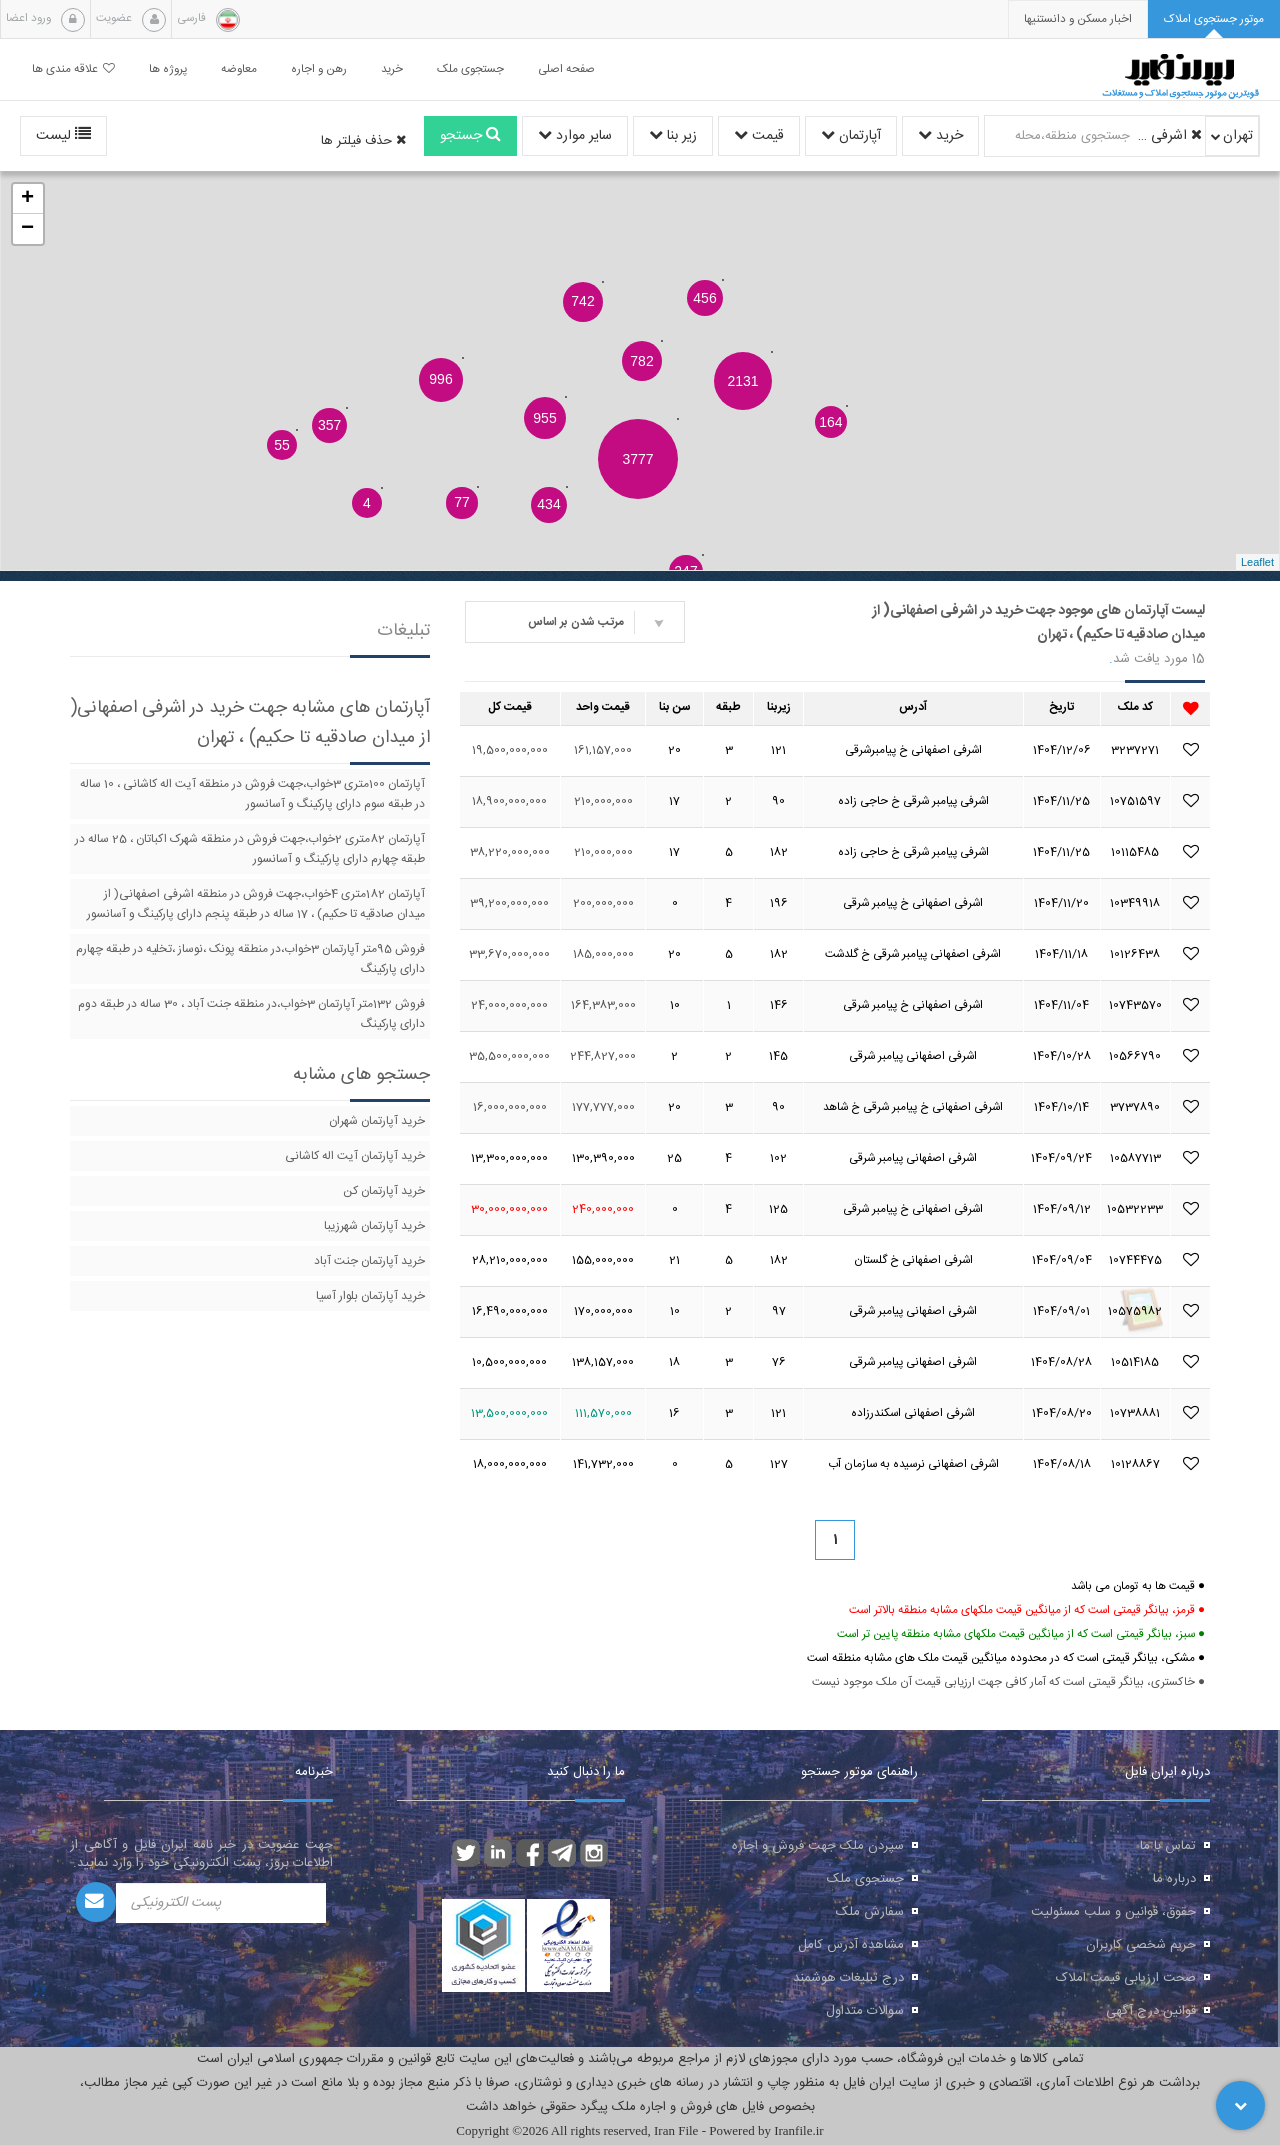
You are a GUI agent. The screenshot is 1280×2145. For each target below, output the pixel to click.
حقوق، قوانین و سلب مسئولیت (1113, 1912)
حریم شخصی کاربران (1141, 1945)
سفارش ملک (870, 1912)
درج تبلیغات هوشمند (848, 1978)
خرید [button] (392, 69)
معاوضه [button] (239, 69)
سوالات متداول (865, 2011)
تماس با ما (1168, 1846)
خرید (940, 136)
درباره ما (1174, 1879)
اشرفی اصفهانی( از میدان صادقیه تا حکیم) (1169, 136)
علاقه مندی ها (73, 69)
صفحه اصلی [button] (566, 69)
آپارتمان (851, 136)
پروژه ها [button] (168, 69)
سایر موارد (575, 136)
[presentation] (1078, 19)
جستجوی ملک (865, 1879)
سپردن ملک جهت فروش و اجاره (818, 1846)
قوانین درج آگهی (1151, 2011)
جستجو (470, 136)
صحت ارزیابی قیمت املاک (1126, 1978)
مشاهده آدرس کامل (851, 1945)
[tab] (1214, 19)
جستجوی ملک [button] (470, 69)
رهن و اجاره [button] (319, 69)
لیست (63, 136)
